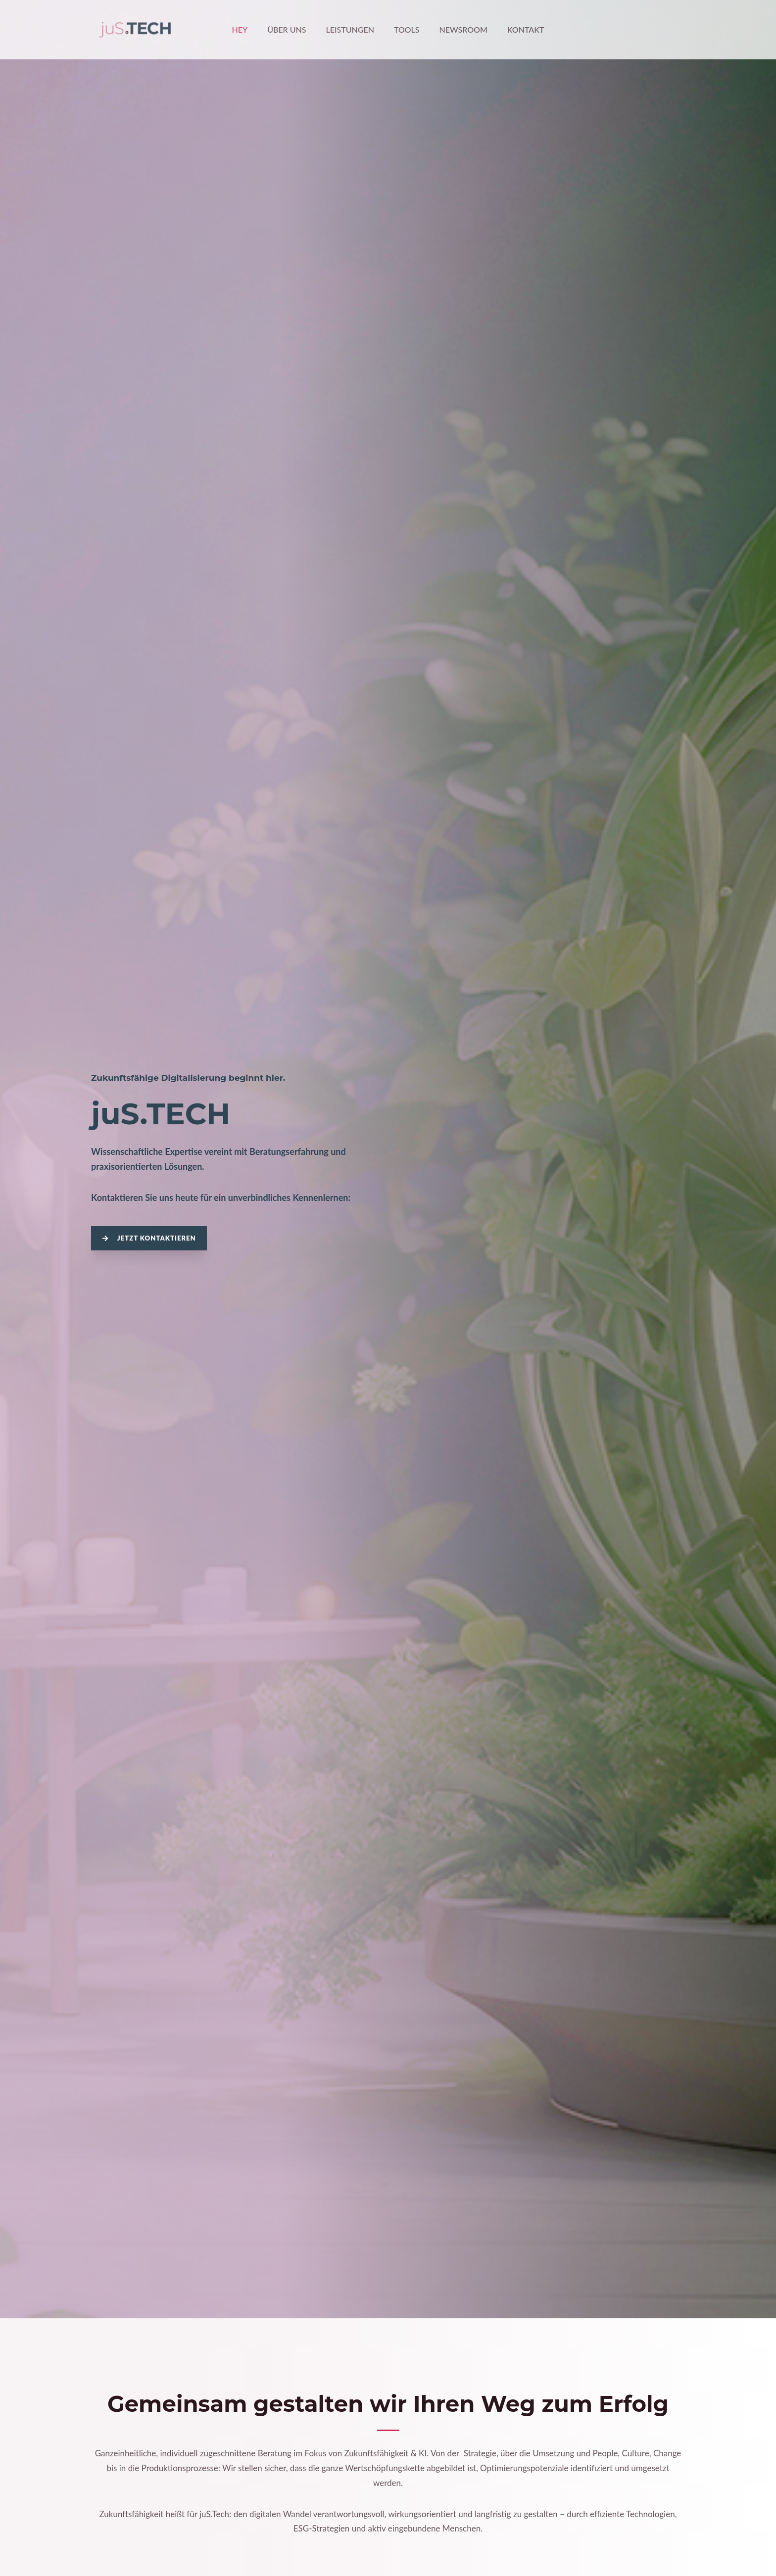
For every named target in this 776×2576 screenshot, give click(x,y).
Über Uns (292, 29)
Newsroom (458, 29)
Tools (405, 29)
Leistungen (352, 29)
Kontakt (515, 29)
